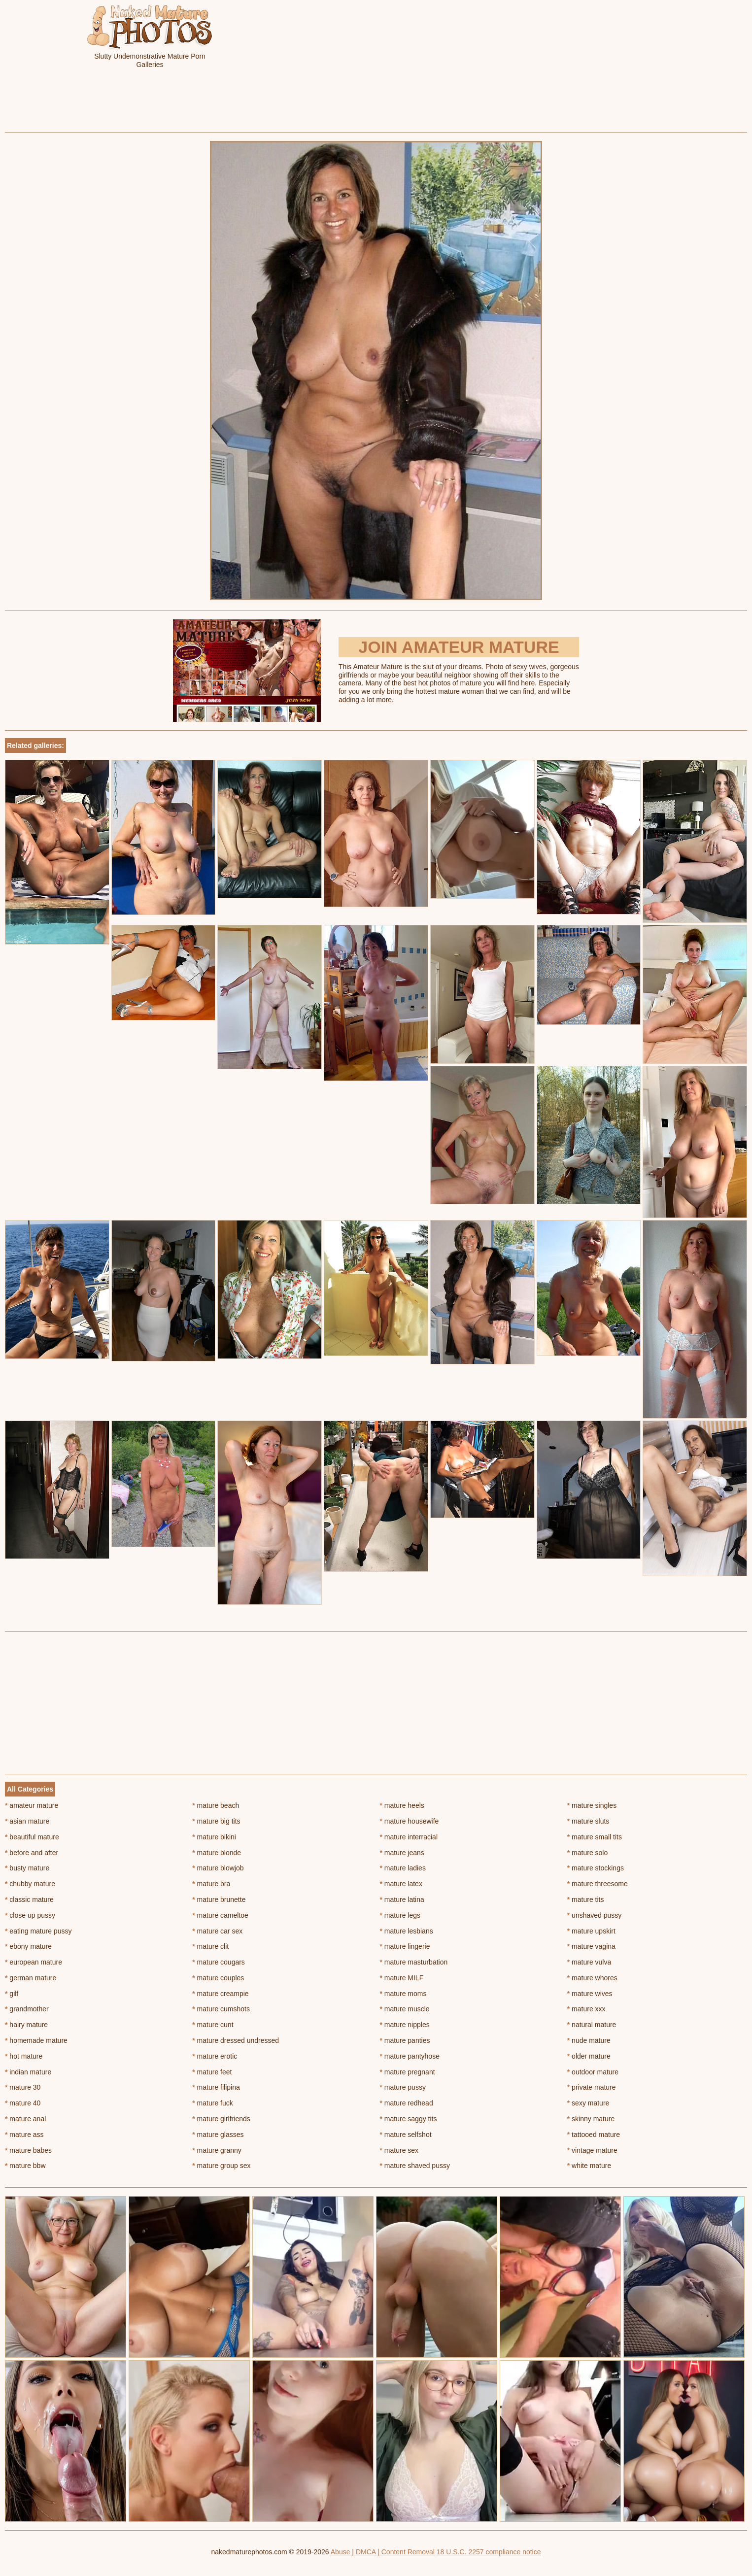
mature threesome (597, 1884)
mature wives (590, 1994)
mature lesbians (406, 1931)
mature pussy (403, 2087)
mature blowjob (217, 1868)
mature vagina (591, 1946)
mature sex (399, 2150)
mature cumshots (221, 2009)
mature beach (215, 1805)
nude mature (589, 2040)
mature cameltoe (220, 1915)
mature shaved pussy (415, 2165)
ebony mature (28, 1946)
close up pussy (30, 1915)
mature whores (592, 1978)
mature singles (591, 1805)
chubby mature (30, 1884)
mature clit (210, 1946)
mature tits (585, 1899)
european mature (33, 1962)
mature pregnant (407, 2072)
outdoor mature (592, 2072)
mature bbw (25, 2165)
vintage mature (592, 2150)
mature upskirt (591, 1931)
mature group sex (221, 2165)
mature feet (212, 2072)
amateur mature (31, 1805)
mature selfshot (406, 2134)
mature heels (402, 1805)
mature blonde (216, 1853)
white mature (589, 2165)
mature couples (218, 1978)
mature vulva (589, 1962)
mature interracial (409, 1837)
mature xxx (586, 2009)
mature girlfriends (221, 2119)
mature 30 (22, 2087)
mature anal (25, 2119)
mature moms (403, 1994)
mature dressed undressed (235, 2040)
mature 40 (22, 2103)
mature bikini (214, 1837)
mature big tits (216, 1821)
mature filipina (216, 2087)
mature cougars (218, 1962)
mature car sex (217, 1931)
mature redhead (406, 2103)
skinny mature (591, 2119)
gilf (11, 1994)
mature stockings (595, 1868)
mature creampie (220, 1994)
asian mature (27, 1821)
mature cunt (212, 2025)
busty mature (27, 1868)
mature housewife (409, 1821)
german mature (30, 1978)
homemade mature (36, 2040)
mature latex (401, 1884)
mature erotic (214, 2056)
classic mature (29, 1899)
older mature (589, 2056)
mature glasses (217, 2134)
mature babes (28, 2150)
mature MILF (402, 1978)
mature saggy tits (408, 2119)
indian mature (28, 2072)
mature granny (216, 2150)
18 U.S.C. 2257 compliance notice (489, 2552)
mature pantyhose (410, 2056)
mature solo (587, 1853)
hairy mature (26, 2025)
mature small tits (594, 1837)
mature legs (400, 1915)
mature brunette (218, 1899)
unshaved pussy (594, 1915)
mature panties (405, 2040)
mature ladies (403, 1868)
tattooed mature (593, 2134)
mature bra (211, 1884)
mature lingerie (405, 1946)
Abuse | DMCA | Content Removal (383, 2552)
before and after (31, 1853)
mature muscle (405, 2009)
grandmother (27, 2009)
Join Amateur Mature (458, 647)
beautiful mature (32, 1837)
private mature (591, 2087)
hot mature (23, 2056)
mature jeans (402, 1853)
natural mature (591, 2025)
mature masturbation (414, 1962)
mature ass (24, 2134)
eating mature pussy (38, 1931)
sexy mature (588, 2103)
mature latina (402, 1899)
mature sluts (588, 1821)
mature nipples (405, 2025)
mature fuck (212, 2103)
